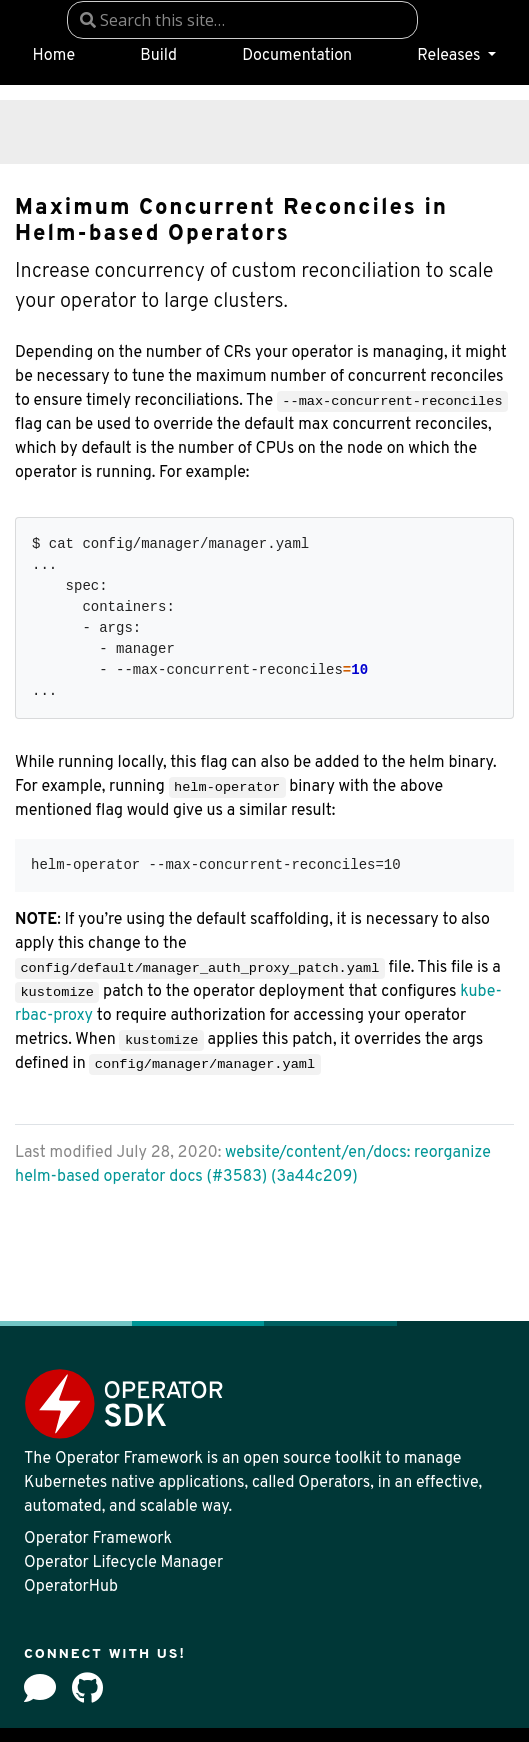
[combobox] (242, 20)
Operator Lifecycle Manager (123, 1563)
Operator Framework (98, 1539)
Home (54, 56)
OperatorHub (71, 1587)
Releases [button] (450, 56)
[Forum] (40, 1688)
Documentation (297, 56)
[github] (87, 1688)
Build (158, 56)
